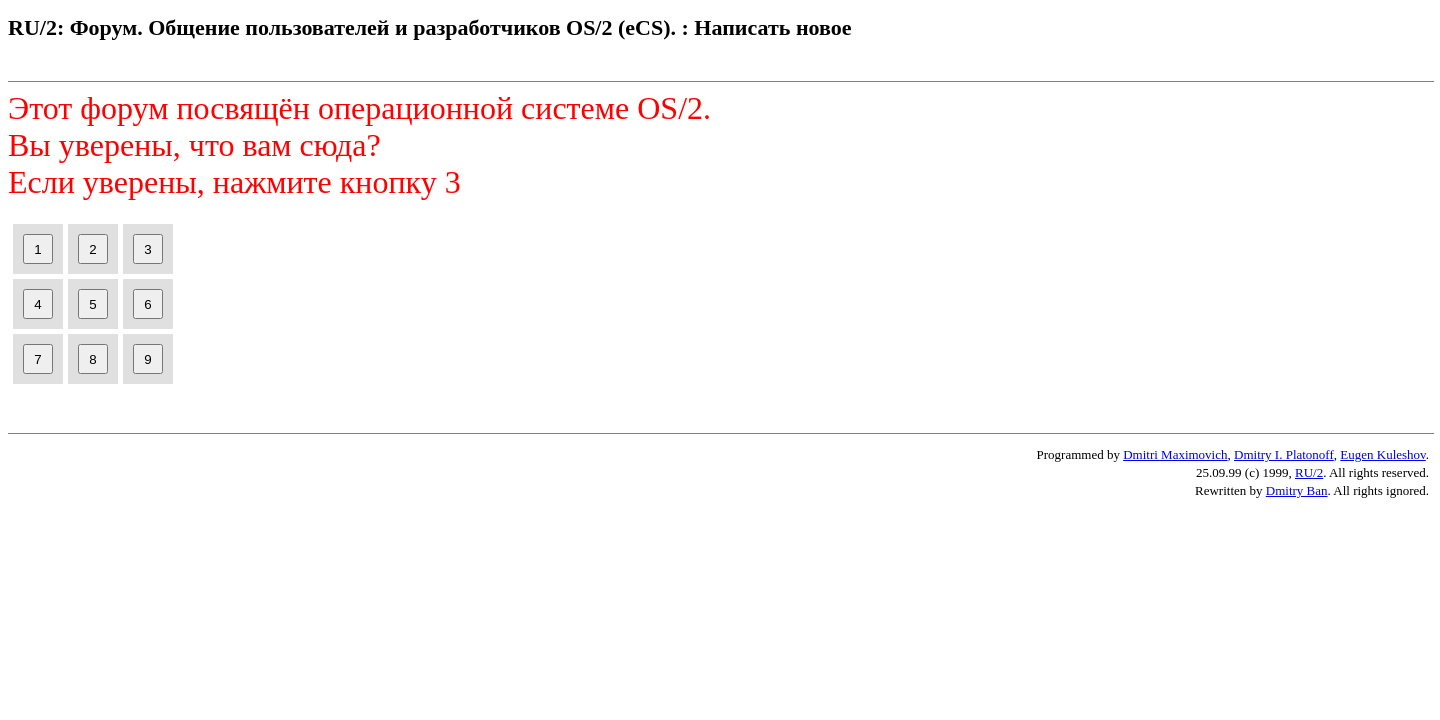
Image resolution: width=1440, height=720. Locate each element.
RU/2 (1309, 472)
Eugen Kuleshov (1382, 454)
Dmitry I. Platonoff (1284, 454)
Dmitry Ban (1297, 490)
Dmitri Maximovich (1175, 454)
